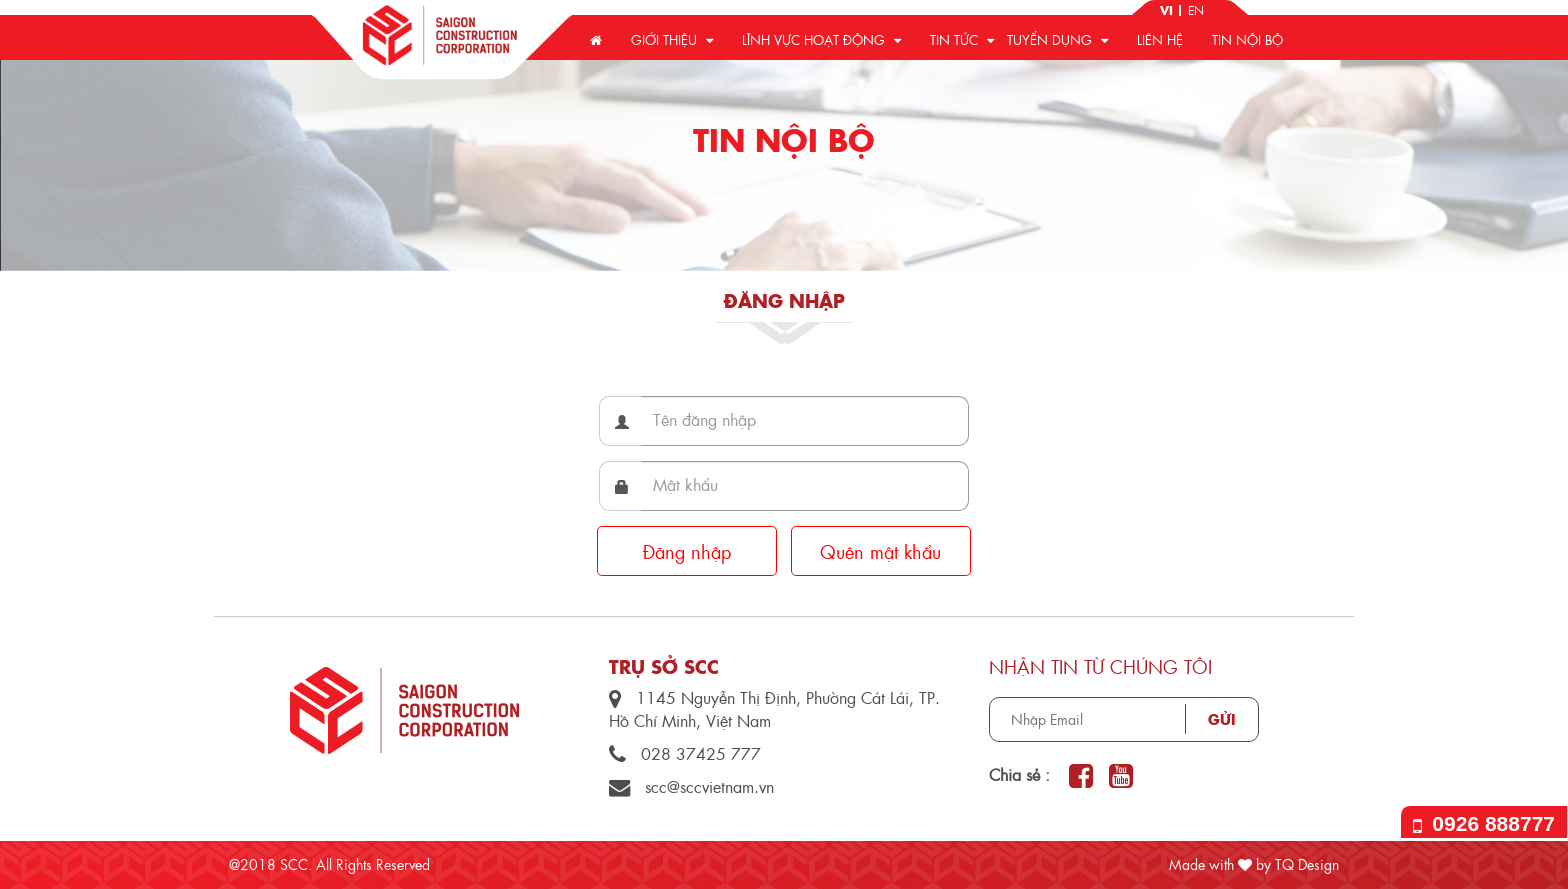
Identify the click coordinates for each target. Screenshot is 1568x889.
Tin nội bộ (1247, 39)
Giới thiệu (672, 39)
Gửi (1222, 719)
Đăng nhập (687, 551)
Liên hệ (1160, 39)
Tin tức (962, 39)
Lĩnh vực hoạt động (821, 39)
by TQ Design (1288, 864)
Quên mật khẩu (880, 551)
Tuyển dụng (1057, 39)
